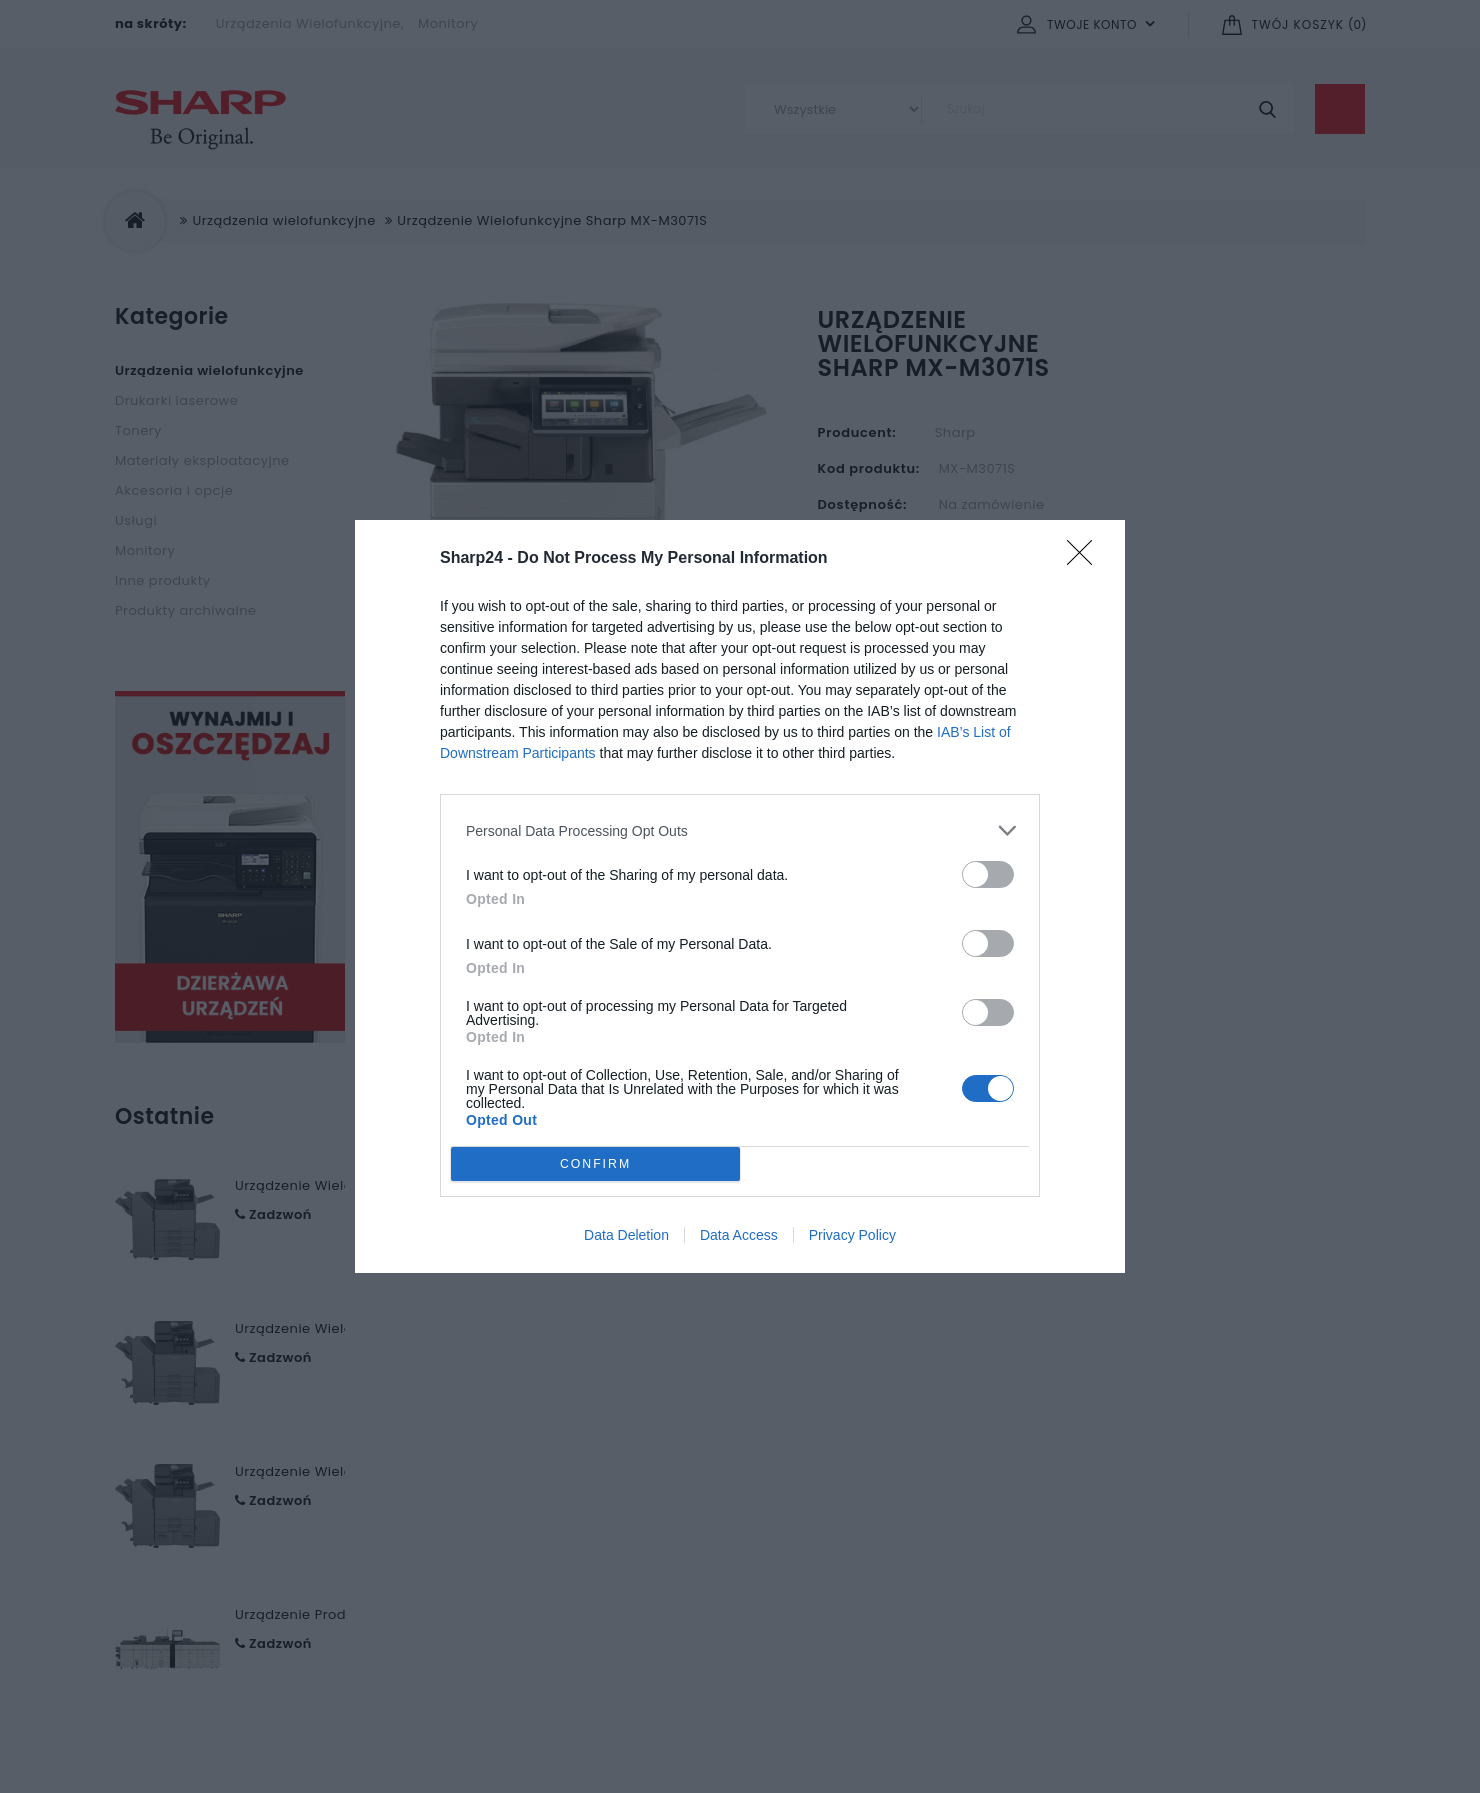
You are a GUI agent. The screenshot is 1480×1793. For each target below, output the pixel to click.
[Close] (1086, 559)
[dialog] (740, 896)
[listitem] (740, 830)
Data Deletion (626, 1235)
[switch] (988, 874)
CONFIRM (595, 1164)
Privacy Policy (852, 1235)
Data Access (739, 1235)
